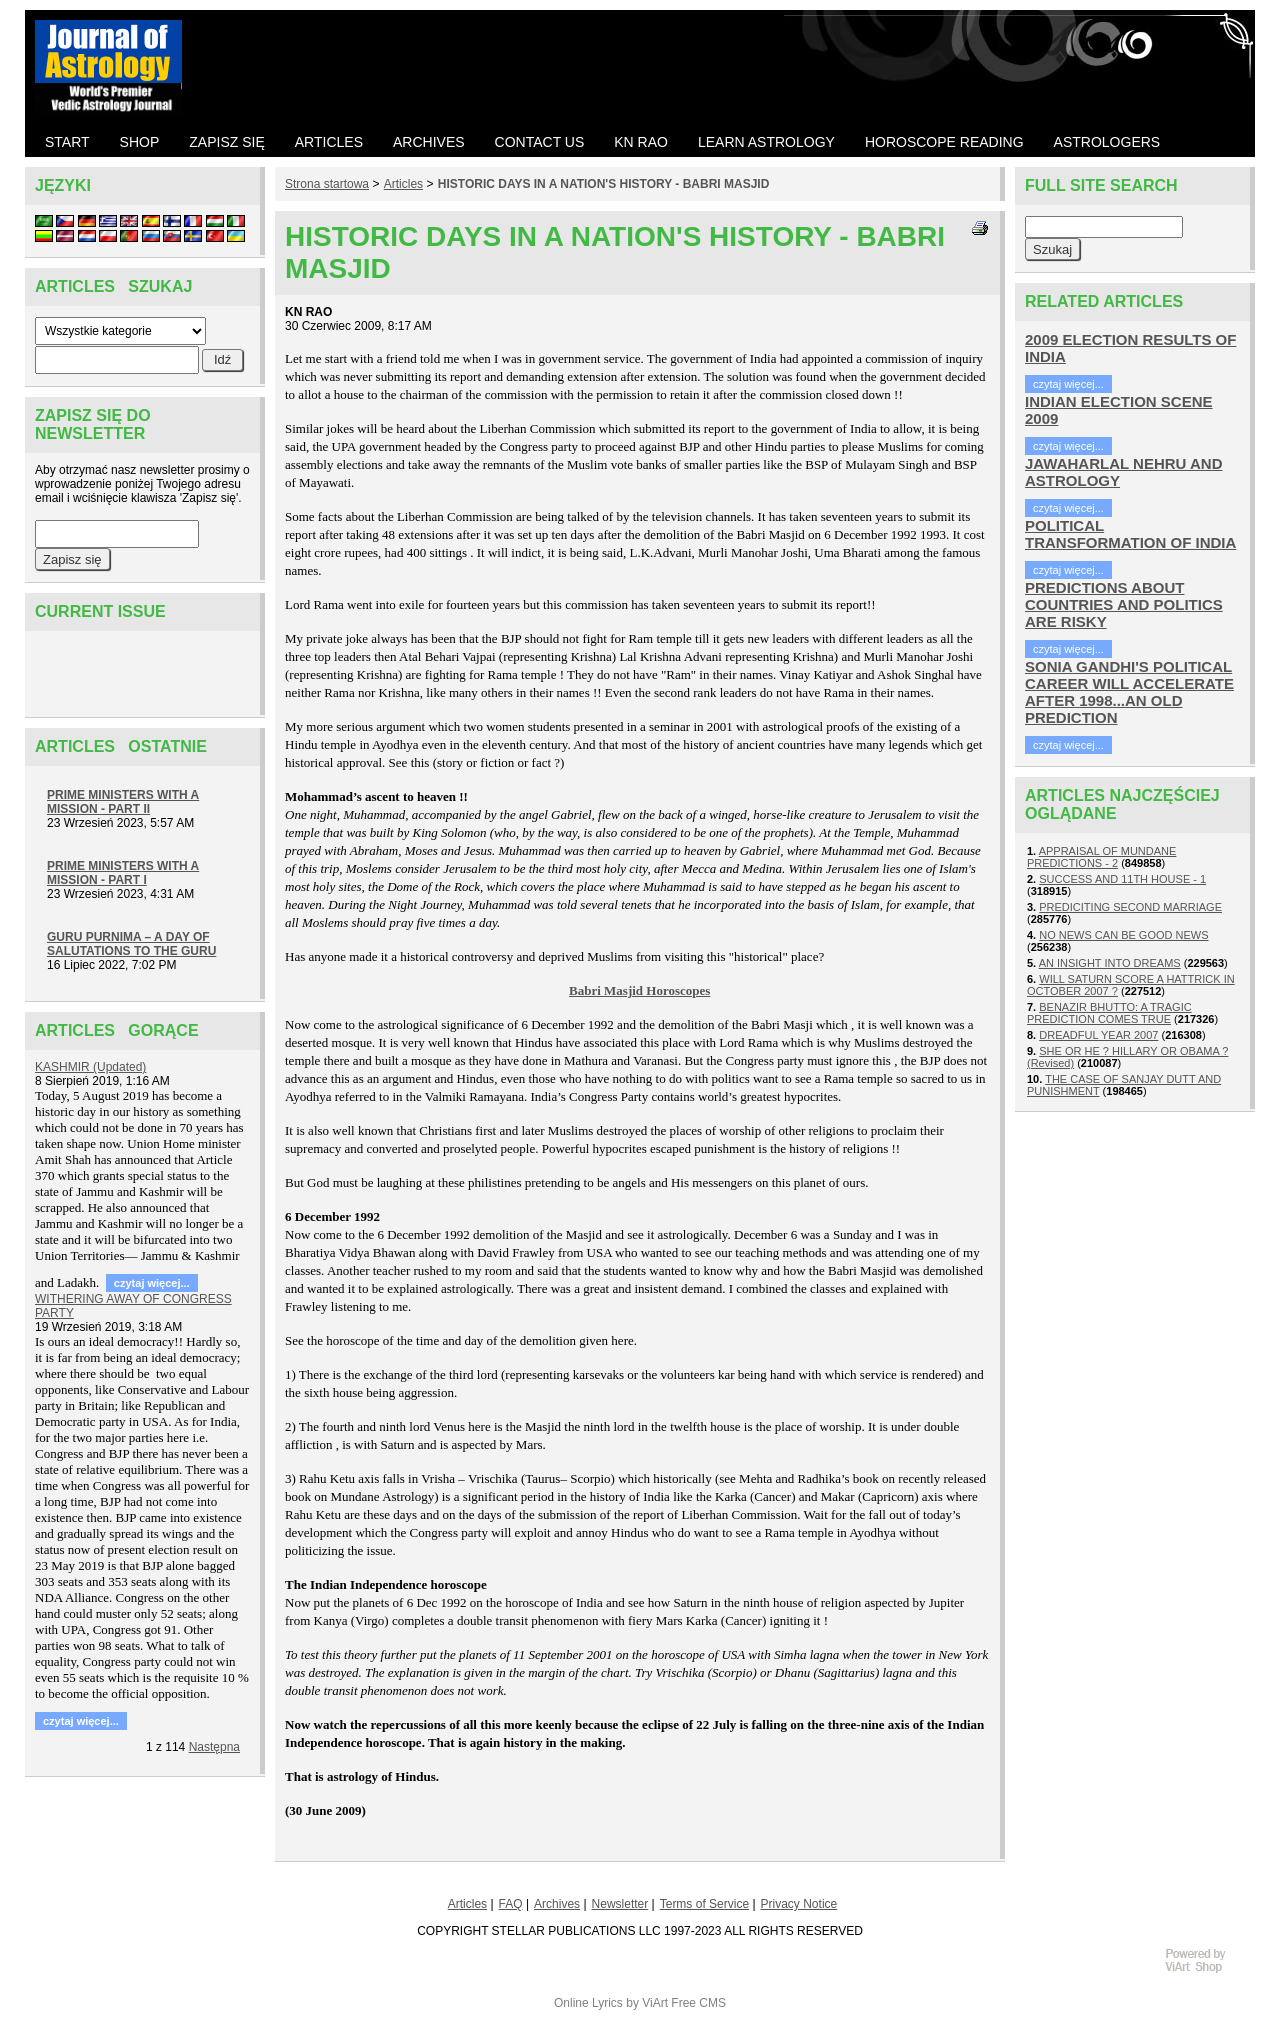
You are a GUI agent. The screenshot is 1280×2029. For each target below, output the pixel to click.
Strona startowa (327, 184)
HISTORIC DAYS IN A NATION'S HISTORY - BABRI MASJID (604, 184)
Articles (403, 184)
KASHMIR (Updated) (90, 1067)
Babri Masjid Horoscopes (639, 990)
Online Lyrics (588, 2003)
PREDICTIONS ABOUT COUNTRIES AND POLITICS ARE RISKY (1124, 604)
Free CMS (698, 2003)
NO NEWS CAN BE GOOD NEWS (1123, 935)
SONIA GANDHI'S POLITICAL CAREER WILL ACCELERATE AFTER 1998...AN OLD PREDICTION (1129, 692)
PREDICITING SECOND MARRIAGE (1130, 907)
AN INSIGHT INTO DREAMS (1110, 963)
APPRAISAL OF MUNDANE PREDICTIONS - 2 (1101, 857)
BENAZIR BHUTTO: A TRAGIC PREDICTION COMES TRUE (1109, 1013)
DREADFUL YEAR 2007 (1098, 1035)
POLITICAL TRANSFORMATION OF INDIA (1130, 534)
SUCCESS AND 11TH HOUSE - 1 (1122, 879)
